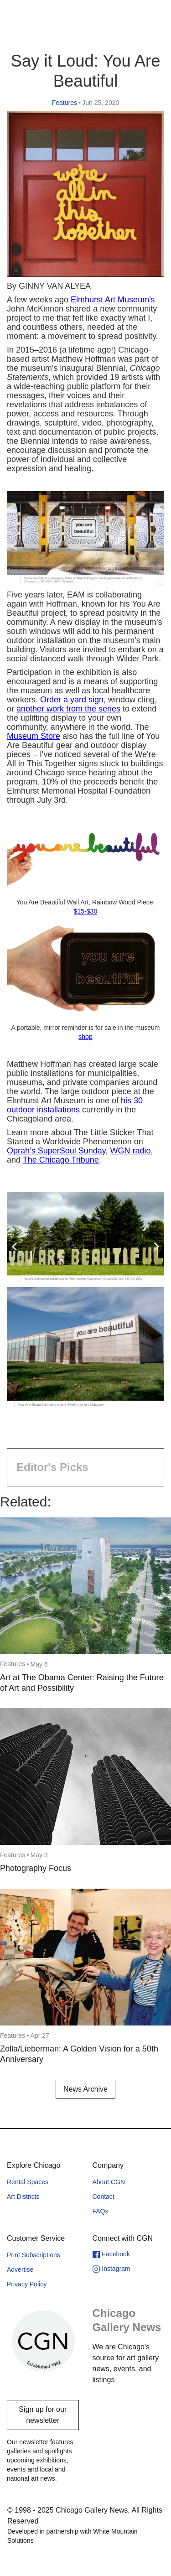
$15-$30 (85, 911)
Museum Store (33, 736)
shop (85, 1036)
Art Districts (23, 2196)
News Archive (85, 2089)
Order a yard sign (72, 699)
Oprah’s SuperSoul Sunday (56, 1150)
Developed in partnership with (72, 2536)
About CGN (109, 2182)
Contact (103, 2196)
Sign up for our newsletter (43, 2414)
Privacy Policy (27, 2284)
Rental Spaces (27, 2182)
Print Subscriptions (33, 2255)
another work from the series (68, 708)
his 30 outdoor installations (75, 1105)
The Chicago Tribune (61, 1159)
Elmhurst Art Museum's (113, 299)
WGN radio (130, 1150)
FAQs (101, 2211)
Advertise (20, 2269)
